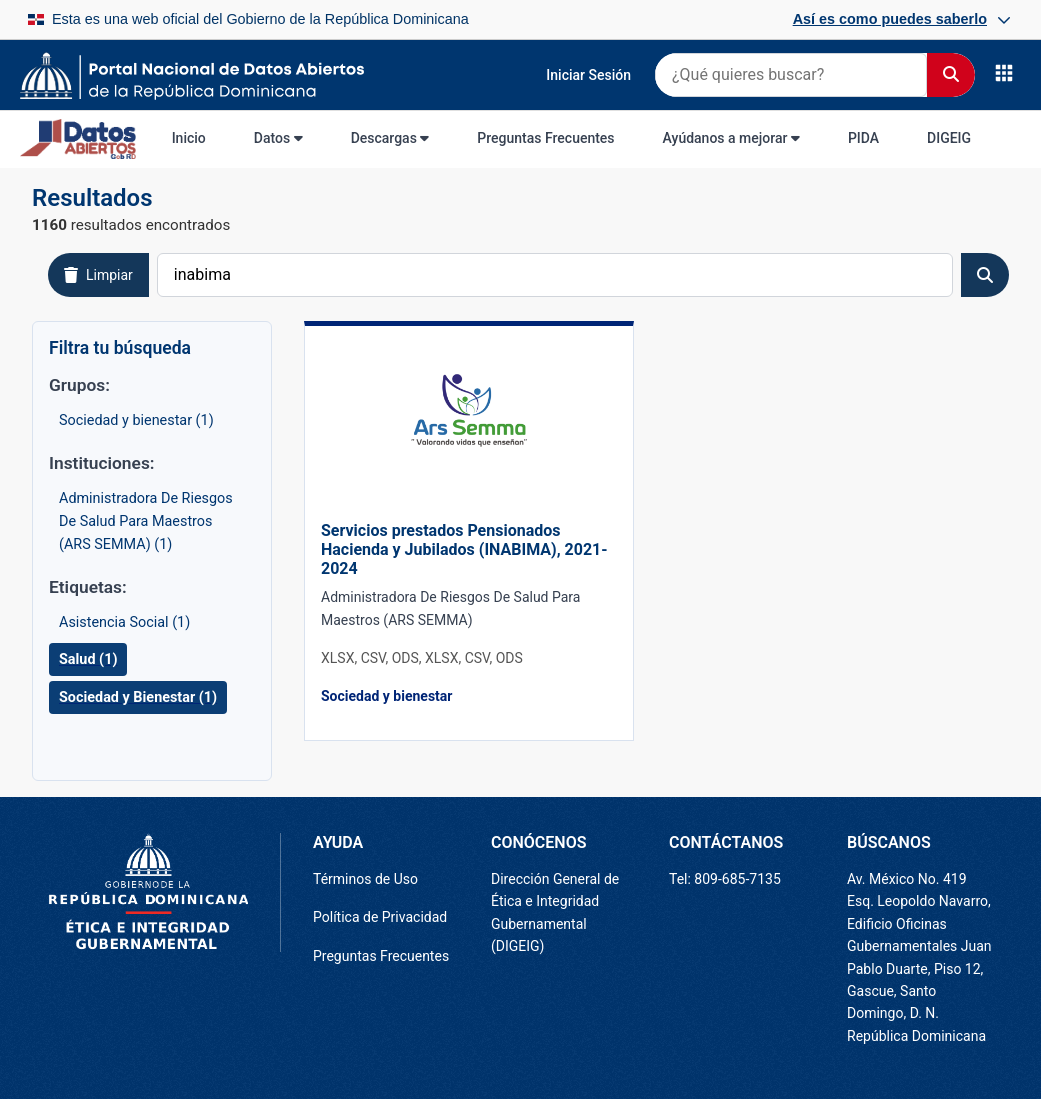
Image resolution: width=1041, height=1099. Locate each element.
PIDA (863, 138)
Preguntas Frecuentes (545, 138)
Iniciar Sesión (588, 75)
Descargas (390, 138)
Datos (278, 138)
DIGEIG (949, 138)
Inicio (189, 138)
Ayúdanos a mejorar (731, 138)
